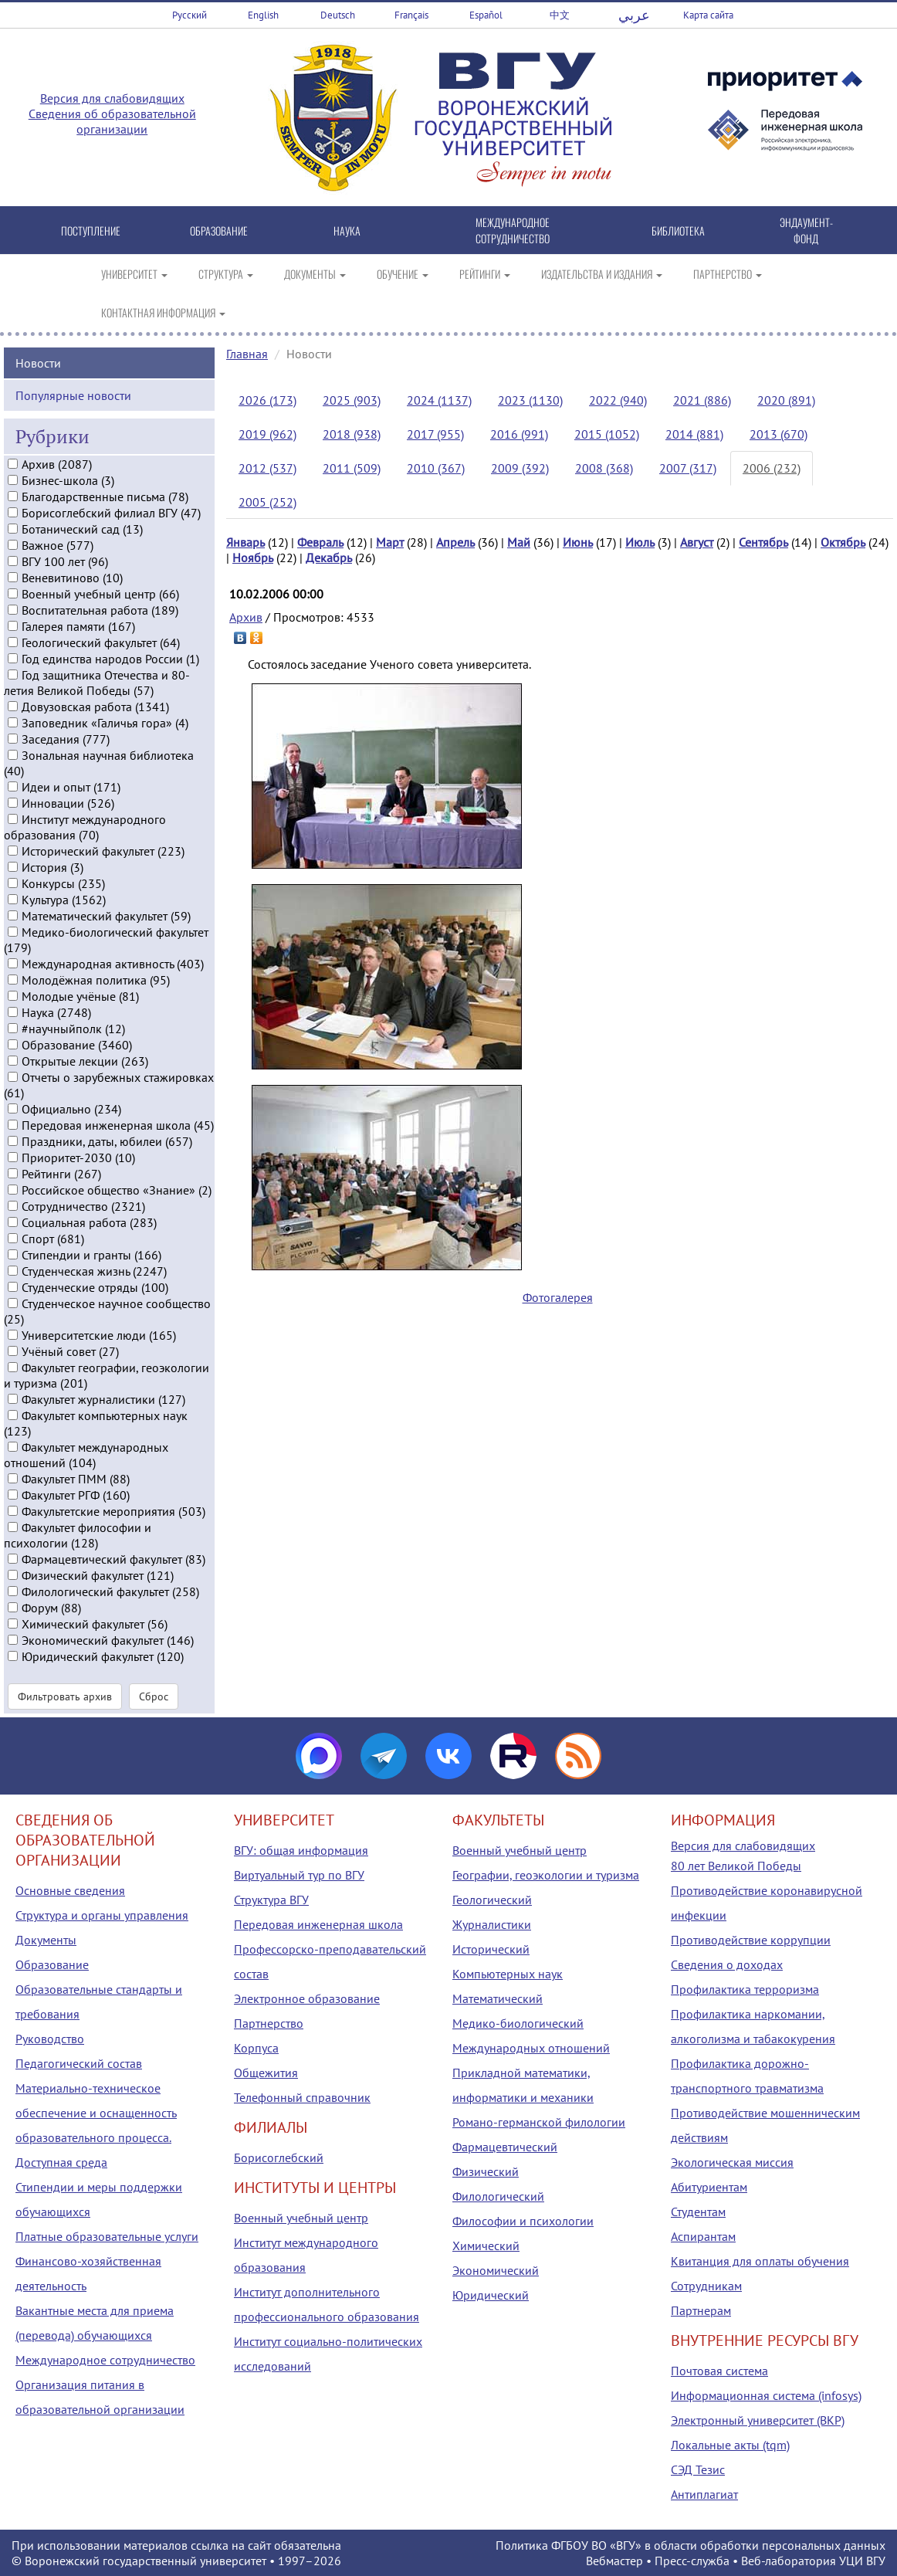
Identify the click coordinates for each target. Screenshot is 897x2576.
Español (486, 15)
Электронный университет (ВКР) (758, 2420)
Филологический (498, 2196)
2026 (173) (267, 400)
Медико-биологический (518, 2023)
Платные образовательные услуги (106, 2236)
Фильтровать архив (65, 1696)
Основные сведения (70, 1890)
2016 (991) (519, 434)
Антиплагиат (704, 2494)
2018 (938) (352, 434)
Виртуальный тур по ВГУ (299, 1875)
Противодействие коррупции (751, 1939)
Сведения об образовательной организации (112, 121)
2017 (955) (435, 434)
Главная (247, 353)
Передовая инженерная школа (318, 1924)
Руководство (49, 2038)
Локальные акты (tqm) (730, 2444)
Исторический (491, 1949)
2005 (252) (267, 502)
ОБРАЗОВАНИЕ (219, 230)
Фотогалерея (558, 1297)
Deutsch (337, 15)
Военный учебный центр (301, 2217)
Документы (45, 1939)
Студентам (698, 2211)
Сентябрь (763, 542)
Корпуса (256, 2048)
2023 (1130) (530, 400)
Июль (640, 542)
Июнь (578, 542)
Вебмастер (614, 2560)
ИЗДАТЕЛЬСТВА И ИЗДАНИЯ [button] (601, 274)
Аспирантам (703, 2236)
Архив (245, 617)
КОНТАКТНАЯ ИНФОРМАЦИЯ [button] (163, 312)
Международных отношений (531, 2048)
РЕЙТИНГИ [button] (484, 274)
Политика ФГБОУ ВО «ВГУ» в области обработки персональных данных (690, 2545)
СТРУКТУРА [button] (225, 274)
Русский (189, 15)
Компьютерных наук (507, 1973)
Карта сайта (708, 15)
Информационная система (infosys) (766, 2395)
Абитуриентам (709, 2187)
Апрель (455, 542)
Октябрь (843, 542)
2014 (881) (694, 434)
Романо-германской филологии (538, 2122)
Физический (485, 2171)
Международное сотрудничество (105, 2360)
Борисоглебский (278, 2157)
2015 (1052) (606, 434)
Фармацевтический (504, 2146)
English (263, 15)
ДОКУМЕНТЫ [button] (315, 274)
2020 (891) (786, 400)
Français (411, 15)
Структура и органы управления (101, 1915)
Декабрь (329, 557)
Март (390, 542)
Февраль (320, 542)
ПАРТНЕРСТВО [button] (727, 274)
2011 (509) (352, 468)
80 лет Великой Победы (736, 1865)
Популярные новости (73, 394)
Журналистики (491, 1924)
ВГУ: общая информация (301, 1850)
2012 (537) (267, 468)
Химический (486, 2245)
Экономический (495, 2270)
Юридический (490, 2295)
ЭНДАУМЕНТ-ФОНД (806, 230)
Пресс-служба (692, 2560)
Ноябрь (252, 557)
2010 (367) (436, 468)
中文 (560, 15)
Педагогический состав (78, 2063)
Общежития (266, 2072)
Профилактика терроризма (745, 1989)
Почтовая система (719, 2370)
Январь (245, 542)
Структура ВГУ (271, 1899)
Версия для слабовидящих (112, 98)
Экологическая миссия (732, 2162)
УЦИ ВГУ (862, 2560)
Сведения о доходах (727, 1964)
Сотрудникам (706, 2285)
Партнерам (701, 2310)
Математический (497, 1998)
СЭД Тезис (698, 2469)
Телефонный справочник (302, 2097)
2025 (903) (352, 400)
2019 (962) (267, 434)
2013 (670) (778, 434)
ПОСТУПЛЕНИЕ (90, 230)
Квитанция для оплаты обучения (760, 2261)
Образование (52, 1964)
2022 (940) (618, 400)
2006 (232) (772, 468)
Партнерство (268, 2023)
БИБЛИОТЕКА (678, 230)
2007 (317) (687, 468)
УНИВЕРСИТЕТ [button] (134, 274)
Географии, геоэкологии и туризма (545, 1875)
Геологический (492, 1899)
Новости (38, 362)
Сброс (153, 1696)
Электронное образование (307, 1998)
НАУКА (346, 230)
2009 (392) (520, 468)
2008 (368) (604, 468)
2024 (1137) (439, 400)
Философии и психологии (523, 2221)
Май (518, 542)
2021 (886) (702, 400)
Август (696, 542)
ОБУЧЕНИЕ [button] (402, 274)
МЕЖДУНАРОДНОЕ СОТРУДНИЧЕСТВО (513, 230)
